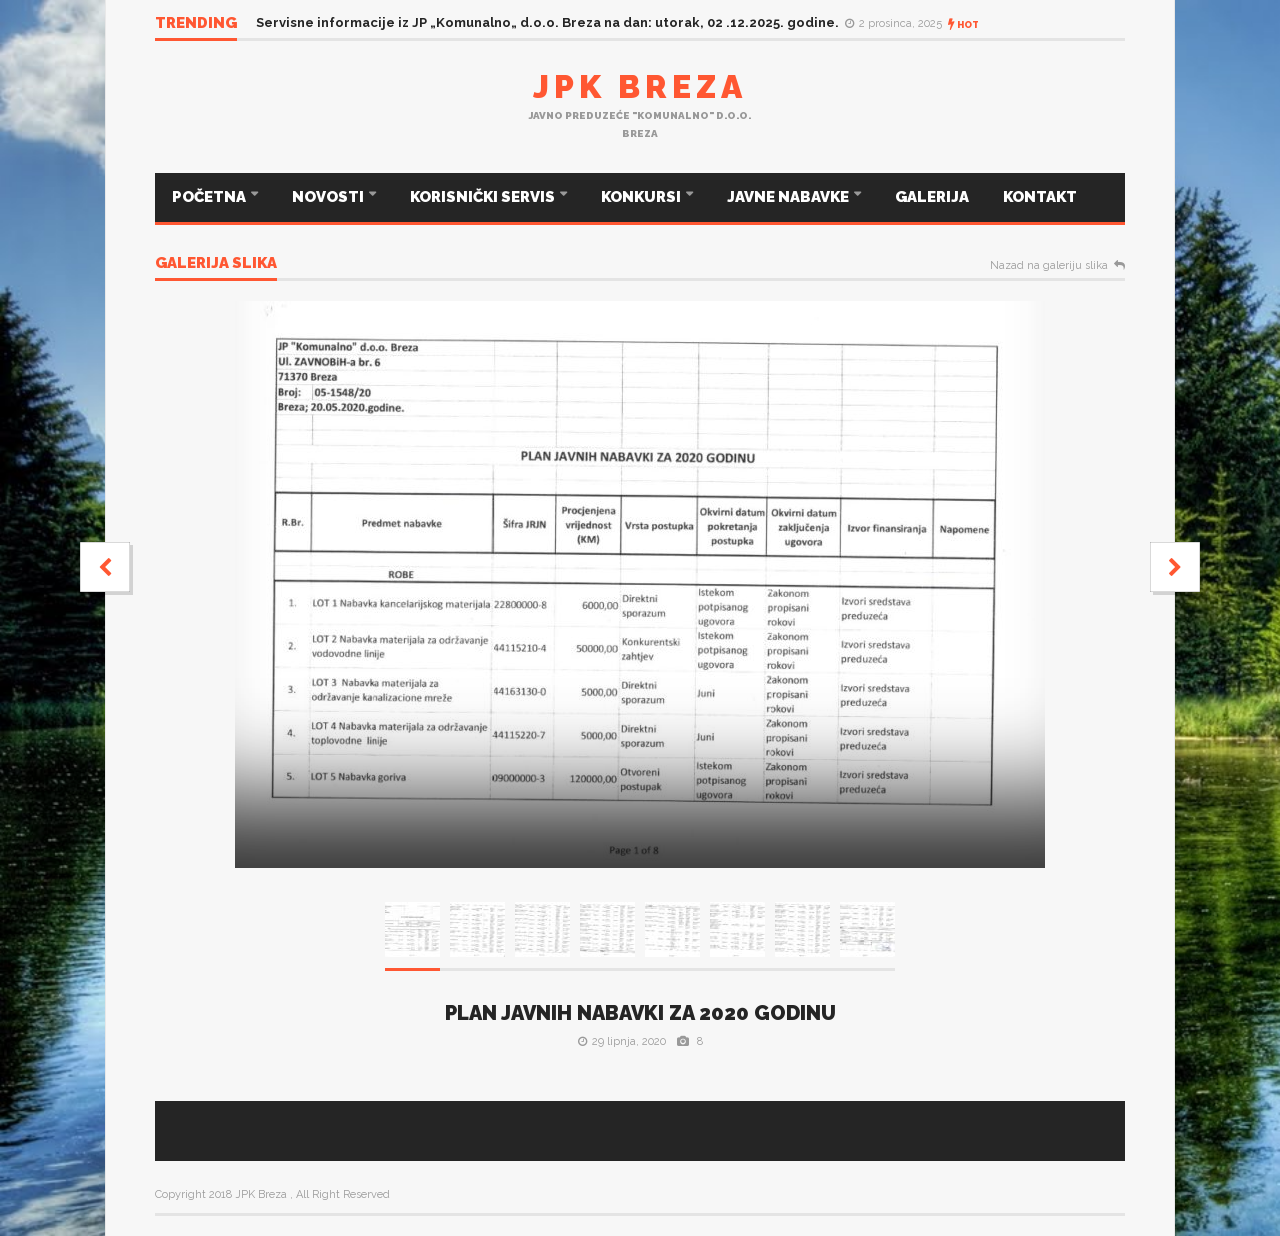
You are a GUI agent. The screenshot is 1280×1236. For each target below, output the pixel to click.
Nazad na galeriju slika (1049, 266)
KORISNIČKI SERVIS (484, 197)
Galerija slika (216, 264)
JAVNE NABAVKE (789, 197)
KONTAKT (1040, 197)
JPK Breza (640, 86)
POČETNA (210, 197)
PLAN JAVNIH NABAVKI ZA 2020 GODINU (640, 1013)
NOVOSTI (329, 197)
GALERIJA (932, 197)
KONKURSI (642, 197)
